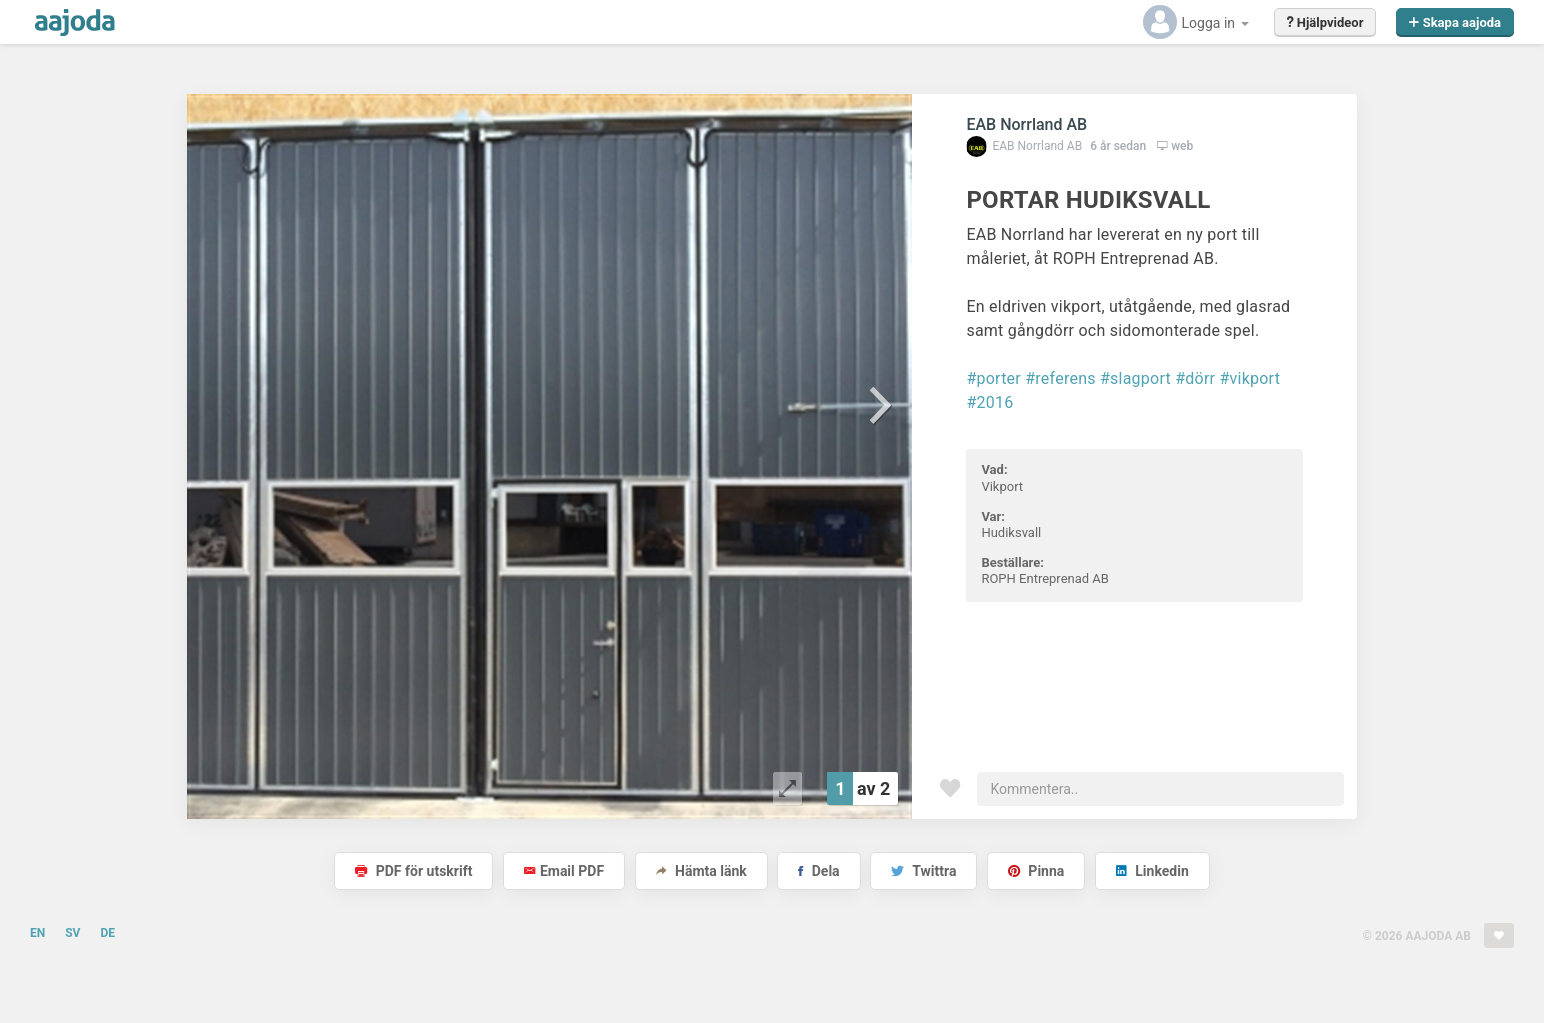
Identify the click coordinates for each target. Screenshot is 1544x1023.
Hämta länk (701, 871)
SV (72, 933)
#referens (1060, 378)
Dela (818, 871)
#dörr (1195, 378)
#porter (993, 378)
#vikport (1249, 378)
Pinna (1036, 871)
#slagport (1135, 378)
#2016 (989, 402)
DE (107, 933)
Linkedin (1152, 871)
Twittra (923, 871)
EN (37, 933)
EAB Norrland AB (1026, 124)
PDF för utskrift (413, 871)
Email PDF (564, 871)
